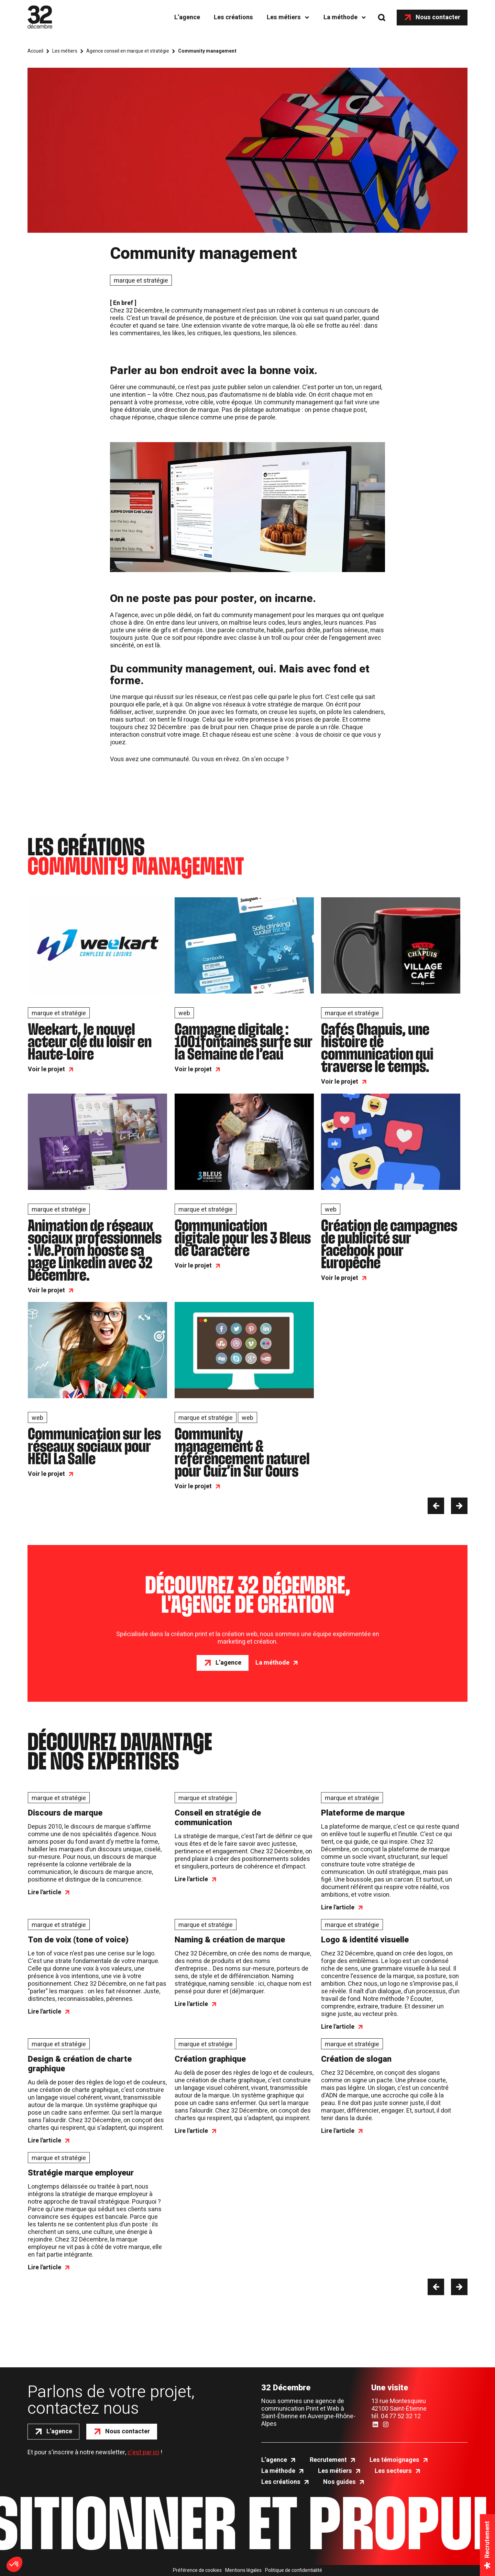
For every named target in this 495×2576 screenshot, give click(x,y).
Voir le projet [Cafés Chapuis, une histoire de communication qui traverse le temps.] (339, 1082)
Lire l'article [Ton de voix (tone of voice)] (44, 2012)
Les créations (233, 17)
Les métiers (284, 17)
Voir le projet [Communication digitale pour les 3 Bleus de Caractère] (193, 1266)
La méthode (340, 17)
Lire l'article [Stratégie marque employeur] (44, 2268)
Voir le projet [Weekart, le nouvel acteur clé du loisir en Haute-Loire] (46, 1070)
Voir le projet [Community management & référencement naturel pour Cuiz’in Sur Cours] (193, 1486)
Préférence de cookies (197, 2570)
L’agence (187, 17)
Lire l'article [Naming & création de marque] (191, 2004)
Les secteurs (393, 2471)
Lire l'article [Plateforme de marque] (337, 1908)
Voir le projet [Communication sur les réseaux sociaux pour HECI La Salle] (46, 1474)
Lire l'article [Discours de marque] (44, 1892)
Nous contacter (438, 17)
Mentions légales (243, 2570)
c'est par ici (143, 2452)
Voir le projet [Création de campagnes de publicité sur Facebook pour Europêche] (339, 1278)
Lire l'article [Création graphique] (191, 2131)
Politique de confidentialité (293, 2570)
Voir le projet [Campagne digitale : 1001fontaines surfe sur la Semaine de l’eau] (193, 1070)
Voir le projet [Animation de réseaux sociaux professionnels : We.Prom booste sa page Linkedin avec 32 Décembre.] (46, 1290)
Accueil (35, 51)
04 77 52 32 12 (401, 2416)
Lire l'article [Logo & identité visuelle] (337, 2027)
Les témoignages (394, 2460)
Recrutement (328, 2460)
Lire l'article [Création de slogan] (337, 2131)
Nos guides (339, 2482)
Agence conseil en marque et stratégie (127, 51)
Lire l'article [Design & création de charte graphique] (44, 2141)
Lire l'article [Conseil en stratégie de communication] (191, 1879)
